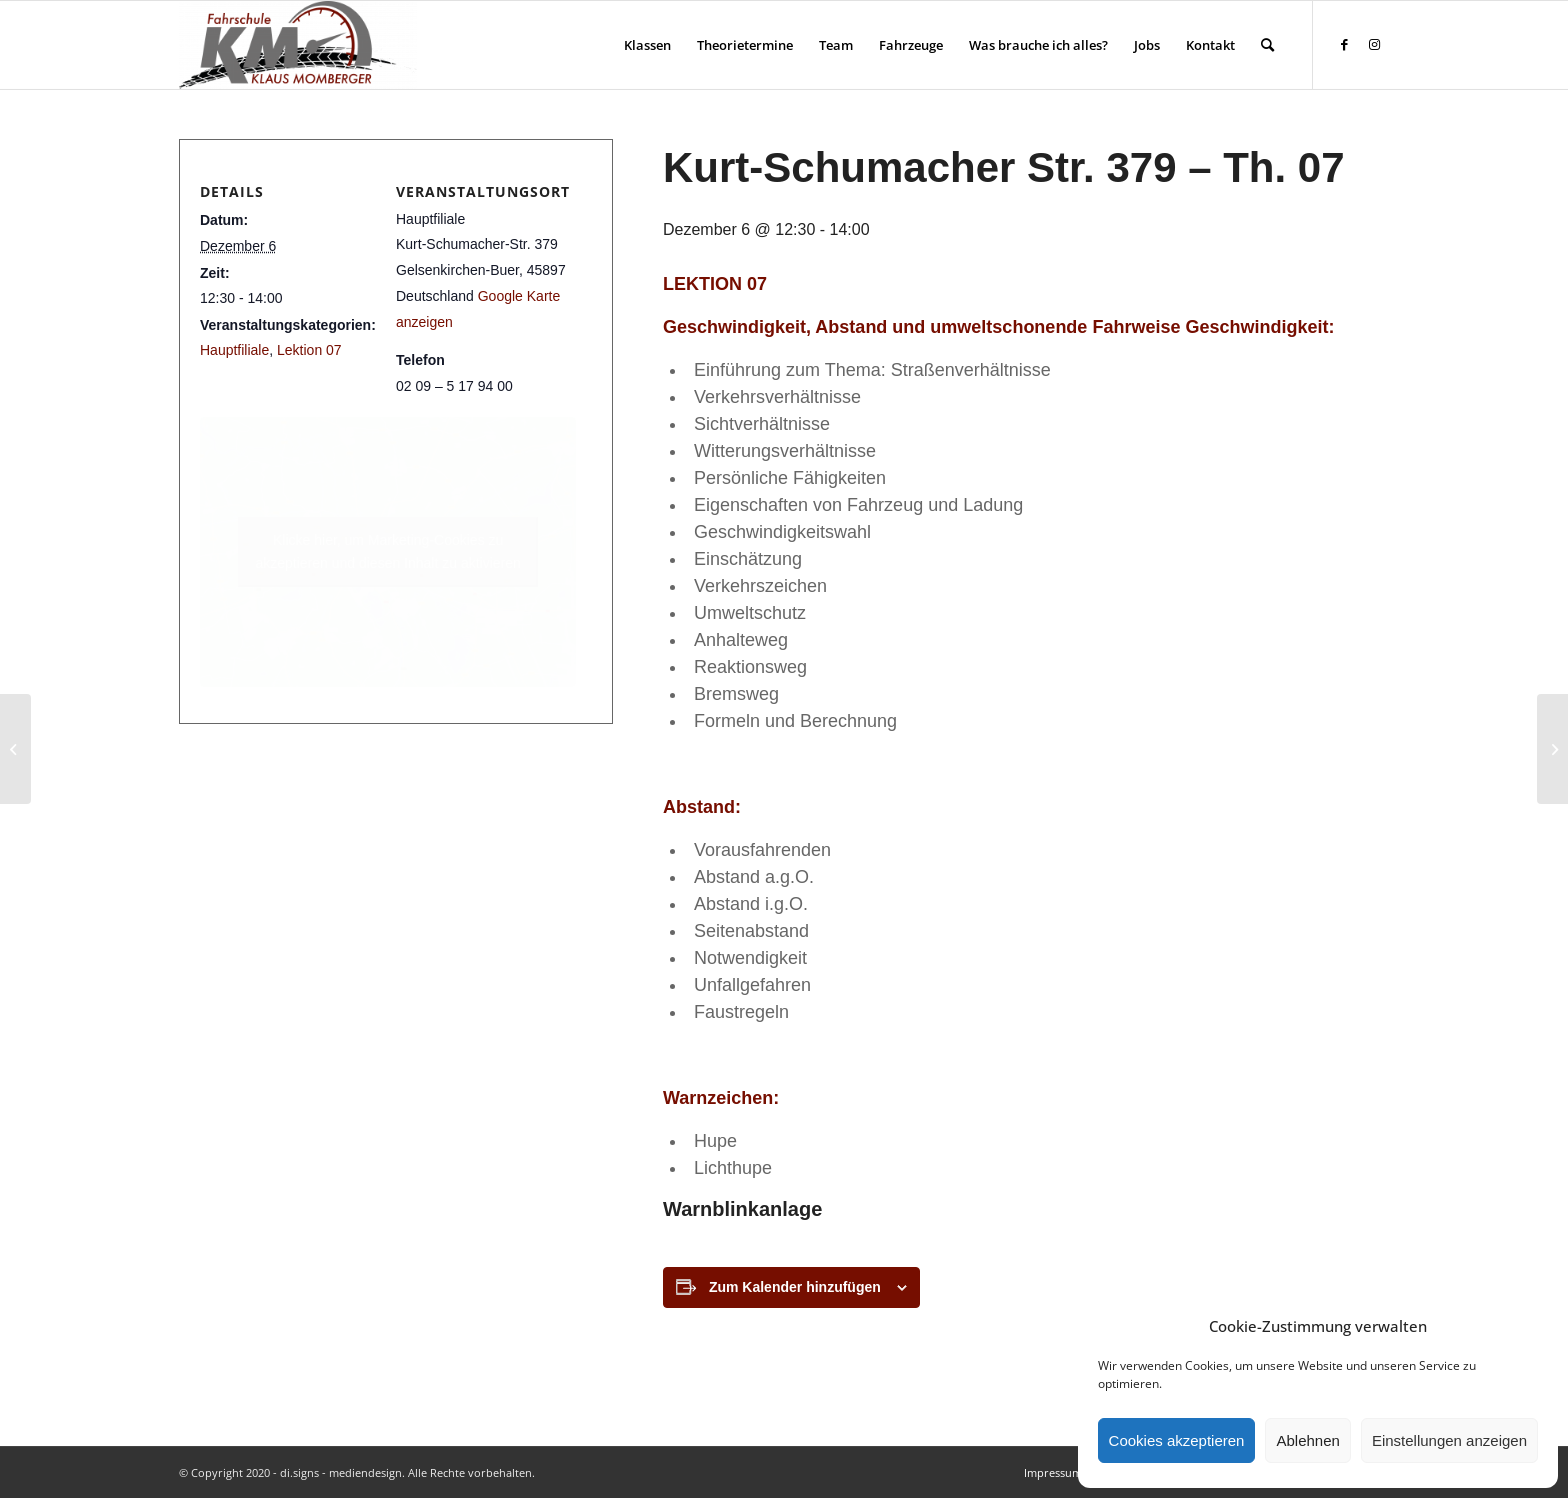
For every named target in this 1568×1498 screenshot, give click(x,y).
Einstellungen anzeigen (1449, 1440)
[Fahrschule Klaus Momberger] (298, 45)
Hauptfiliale (234, 350)
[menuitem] (647, 45)
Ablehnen (1307, 1440)
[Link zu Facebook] (1344, 44)
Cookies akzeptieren (1177, 1440)
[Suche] (1267, 45)
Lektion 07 (309, 350)
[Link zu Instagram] (1374, 44)
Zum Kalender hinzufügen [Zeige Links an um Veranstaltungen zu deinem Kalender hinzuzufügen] (795, 1287)
